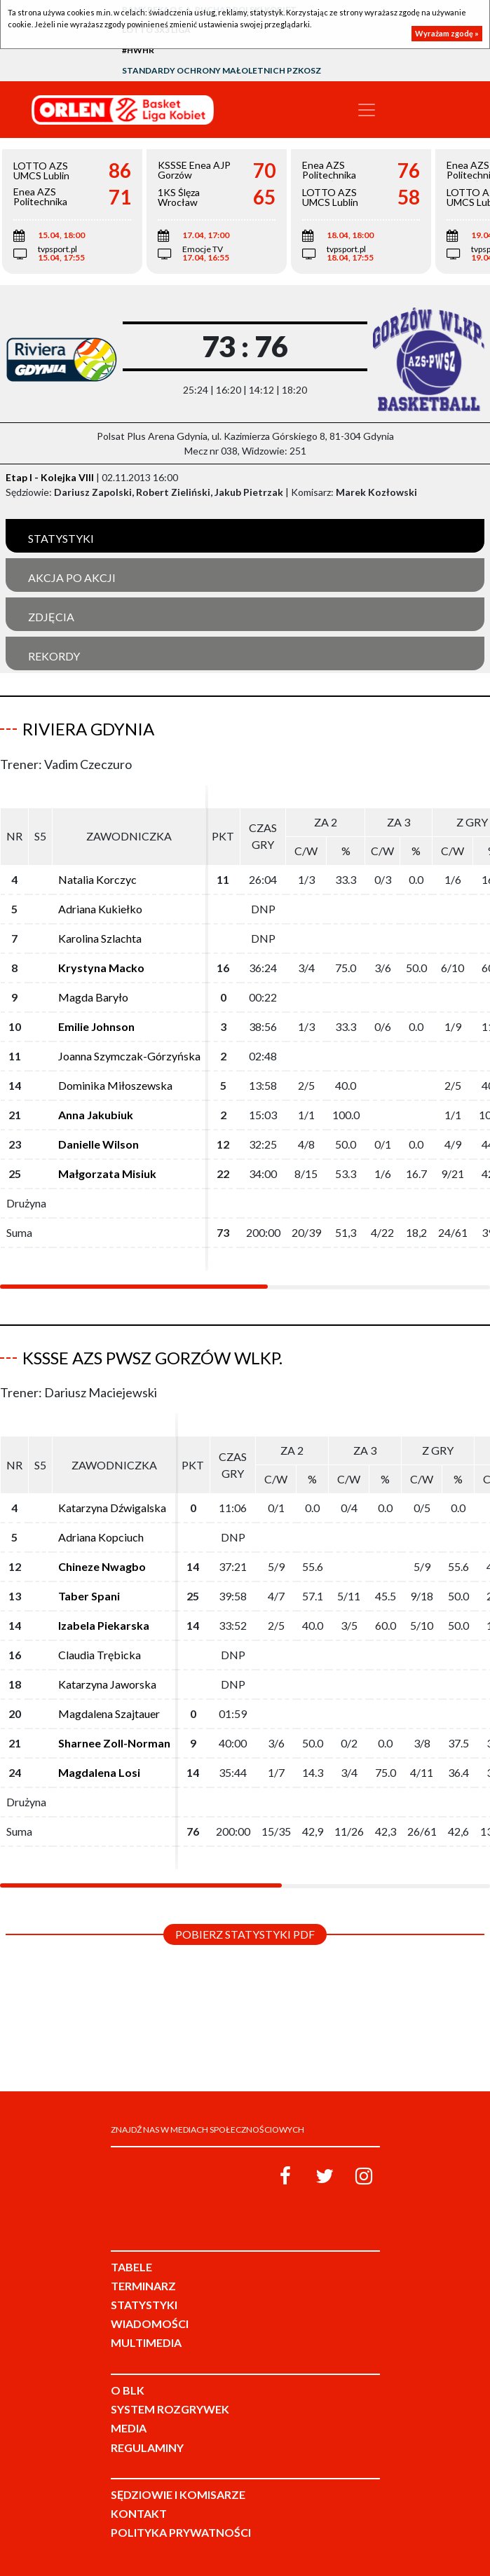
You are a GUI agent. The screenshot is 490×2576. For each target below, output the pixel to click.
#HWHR (138, 50)
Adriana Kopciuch (101, 1537)
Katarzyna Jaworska (107, 1684)
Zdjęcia (51, 616)
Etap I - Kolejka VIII (50, 477)
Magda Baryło (93, 997)
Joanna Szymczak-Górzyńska (129, 1055)
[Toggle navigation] (366, 110)
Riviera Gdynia (88, 729)
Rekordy (54, 656)
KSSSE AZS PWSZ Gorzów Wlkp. (152, 1358)
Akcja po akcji (72, 577)
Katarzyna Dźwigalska (112, 1507)
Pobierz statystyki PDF (245, 1934)
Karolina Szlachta (100, 938)
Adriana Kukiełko (100, 908)
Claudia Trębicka (99, 1654)
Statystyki (61, 538)
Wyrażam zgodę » (447, 33)
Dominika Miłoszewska (115, 1085)
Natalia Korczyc (97, 879)
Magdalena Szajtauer (109, 1713)
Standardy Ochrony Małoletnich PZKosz (221, 70)
